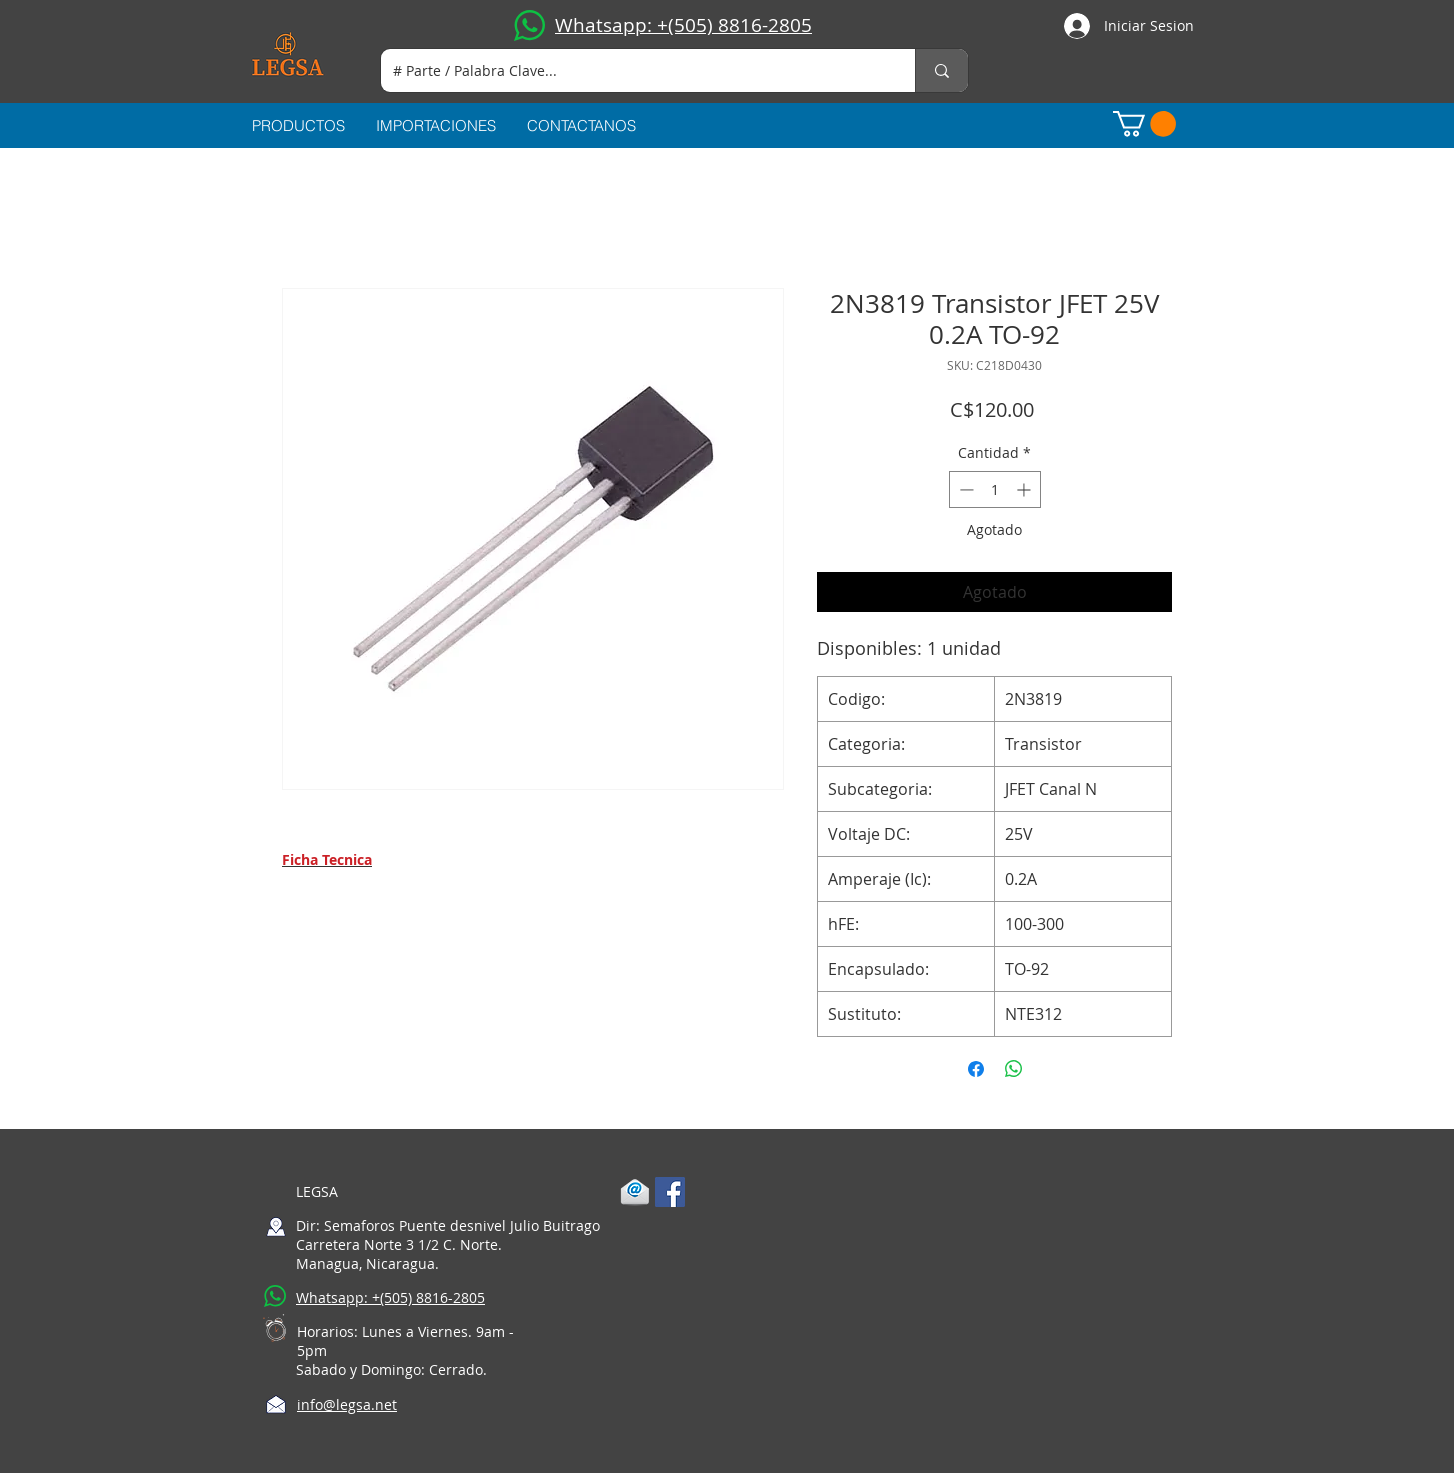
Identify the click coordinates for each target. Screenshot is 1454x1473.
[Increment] (1025, 489)
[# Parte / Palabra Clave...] (633, 70)
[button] (1144, 124)
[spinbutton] (995, 489)
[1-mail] (635, 1192)
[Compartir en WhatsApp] (1014, 1069)
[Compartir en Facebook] (976, 1069)
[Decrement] (964, 489)
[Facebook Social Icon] (670, 1192)
